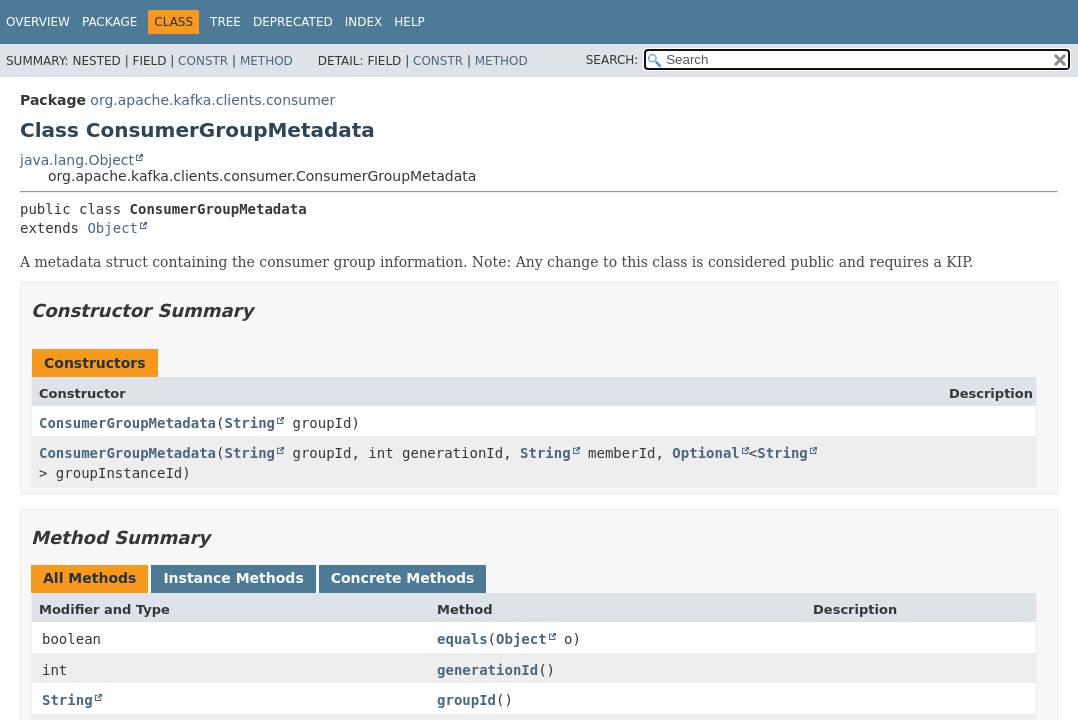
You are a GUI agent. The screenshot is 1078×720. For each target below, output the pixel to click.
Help (409, 22)
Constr (203, 61)
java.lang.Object (77, 160)
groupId (466, 700)
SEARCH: (612, 60)
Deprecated (293, 22)
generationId (487, 670)
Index (364, 22)
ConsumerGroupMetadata (127, 423)
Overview (38, 22)
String (249, 423)
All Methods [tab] (89, 578)
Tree (225, 22)
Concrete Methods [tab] (403, 578)
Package (109, 22)
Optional (705, 453)
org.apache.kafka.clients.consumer (212, 100)
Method (266, 61)
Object (112, 228)
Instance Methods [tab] (233, 578)
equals (462, 639)
